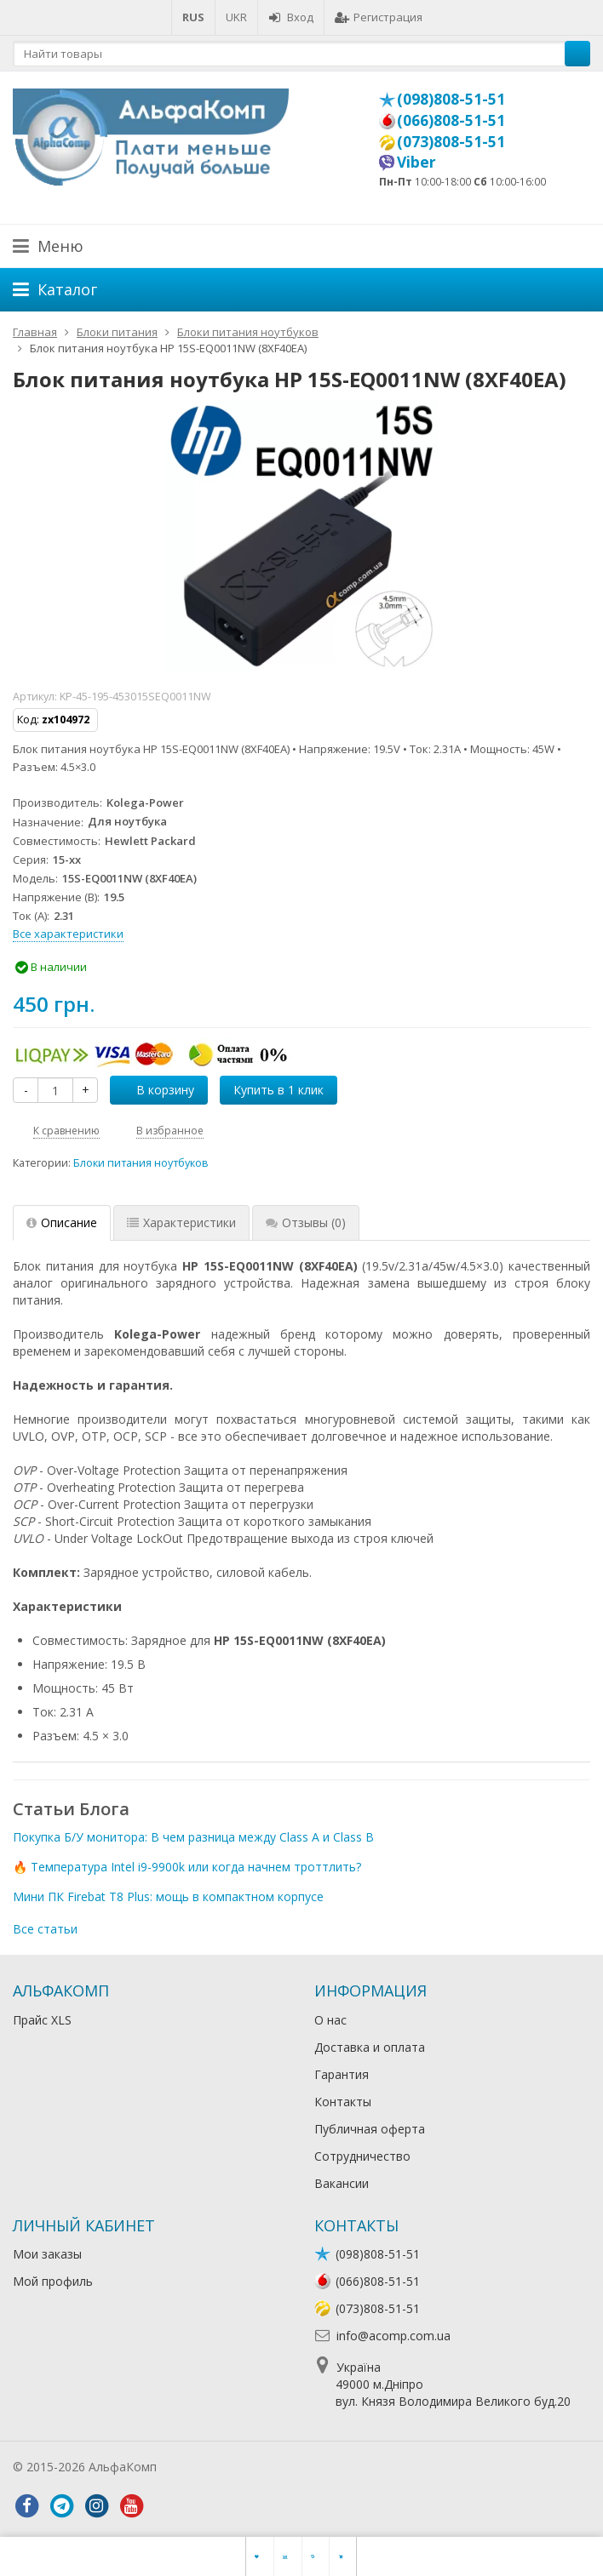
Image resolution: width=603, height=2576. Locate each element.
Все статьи (45, 1929)
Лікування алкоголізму (225, 2467)
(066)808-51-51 (451, 120)
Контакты (342, 2101)
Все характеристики (68, 933)
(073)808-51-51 (451, 141)
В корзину (156, 1090)
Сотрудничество (362, 2156)
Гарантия (341, 2074)
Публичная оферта (369, 2129)
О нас (330, 2020)
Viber (416, 161)
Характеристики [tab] (181, 1222)
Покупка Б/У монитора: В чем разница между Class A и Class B (193, 1837)
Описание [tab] (61, 1222)
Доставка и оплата (369, 2047)
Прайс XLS (42, 2020)
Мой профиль (53, 2281)
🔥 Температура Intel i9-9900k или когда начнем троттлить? (187, 1867)
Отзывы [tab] (306, 1222)
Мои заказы (47, 2254)
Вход (290, 17)
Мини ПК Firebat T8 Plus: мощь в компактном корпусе (168, 1896)
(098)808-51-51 (451, 99)
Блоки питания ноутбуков (141, 1163)
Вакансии (341, 2183)
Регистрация (378, 17)
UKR (236, 17)
